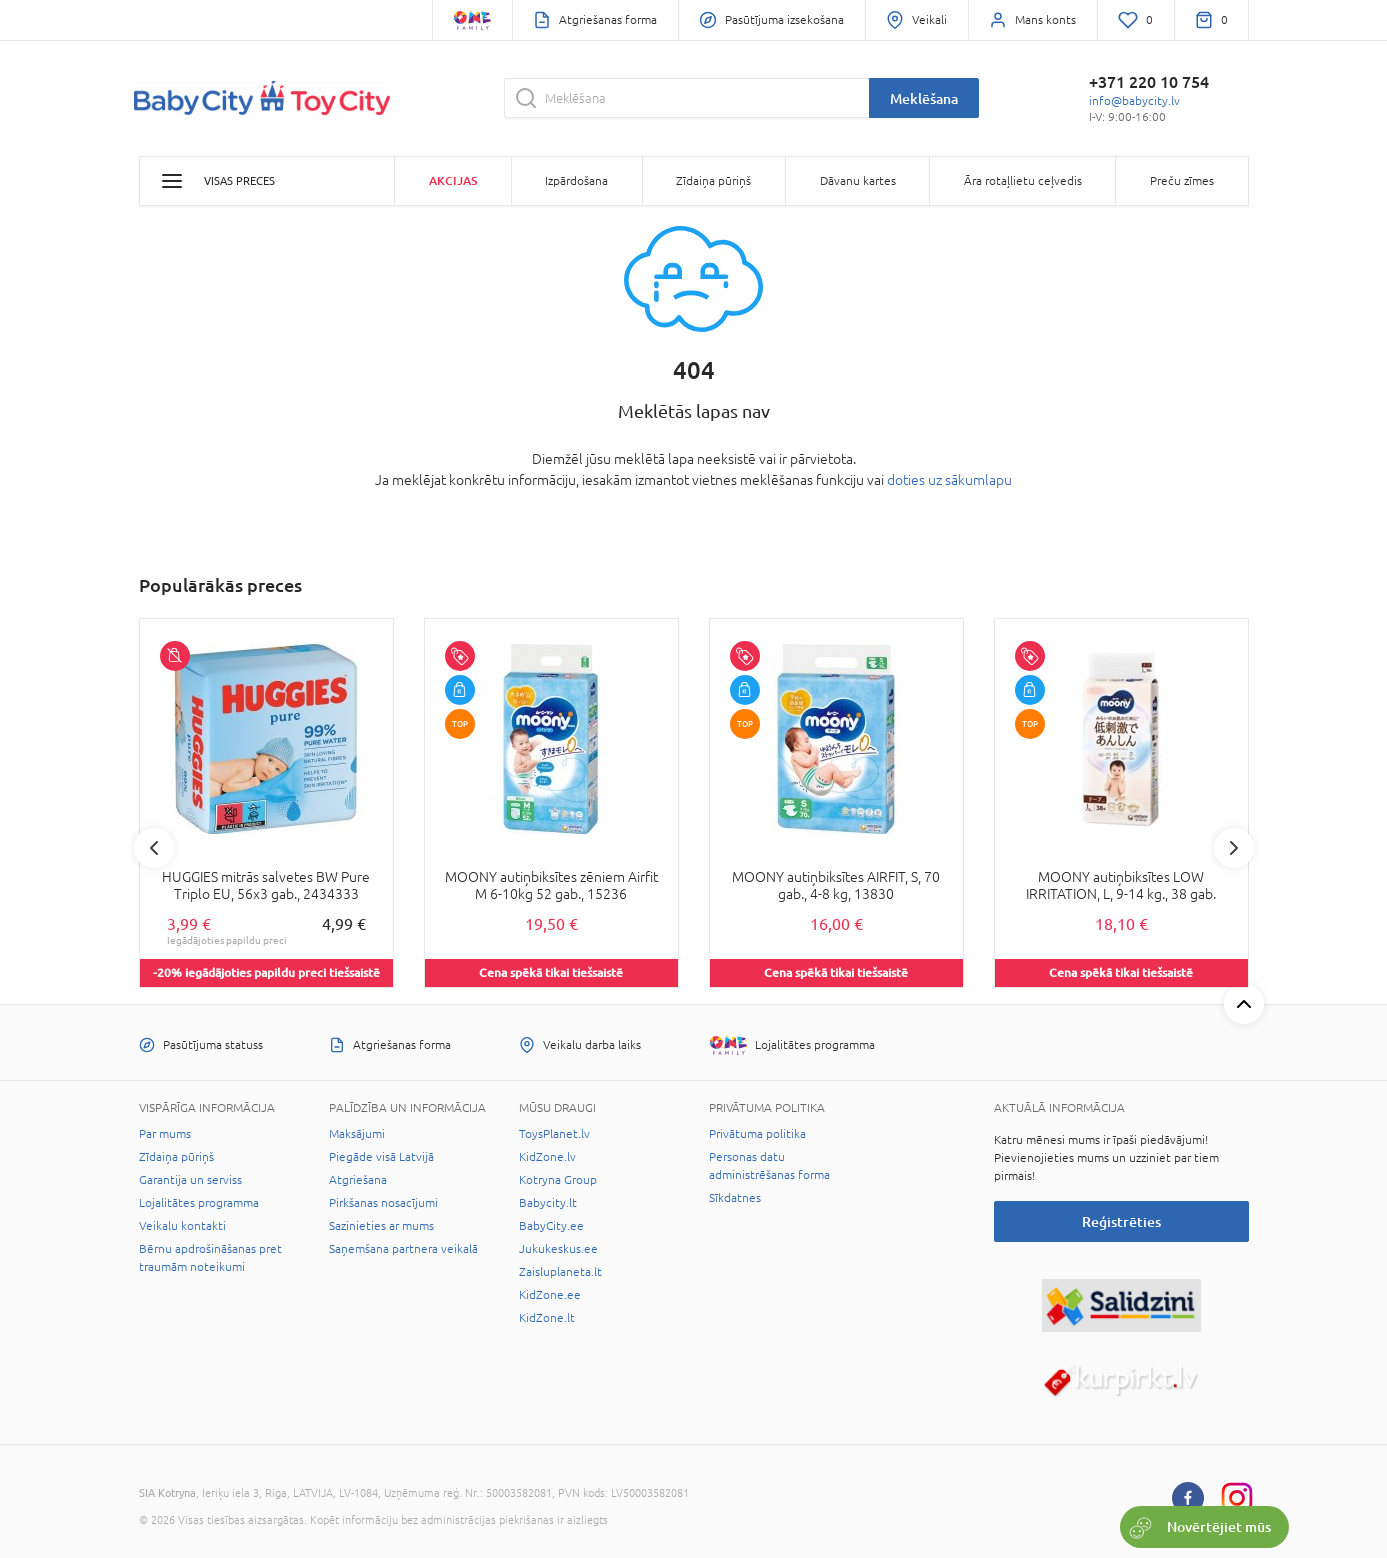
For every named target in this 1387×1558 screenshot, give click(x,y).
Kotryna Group (558, 1180)
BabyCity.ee (551, 1226)
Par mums (165, 1134)
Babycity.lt (548, 1203)
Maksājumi (357, 1134)
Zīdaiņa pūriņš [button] (713, 181)
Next (1234, 848)
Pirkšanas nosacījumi (383, 1203)
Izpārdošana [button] (576, 181)
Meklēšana (924, 98)
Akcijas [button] (453, 180)
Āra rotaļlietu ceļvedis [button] (1023, 181)
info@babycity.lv (1134, 101)
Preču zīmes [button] (1182, 181)
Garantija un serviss (190, 1180)
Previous (154, 848)
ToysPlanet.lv (554, 1134)
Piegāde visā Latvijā (381, 1157)
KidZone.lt (547, 1318)
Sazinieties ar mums (381, 1226)
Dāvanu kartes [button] (858, 181)
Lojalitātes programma (199, 1203)
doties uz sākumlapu (949, 480)
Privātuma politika (757, 1134)
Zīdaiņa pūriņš (176, 1157)
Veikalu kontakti (182, 1226)
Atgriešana (358, 1180)
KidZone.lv (547, 1157)
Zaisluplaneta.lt (560, 1272)
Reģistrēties (1121, 1221)
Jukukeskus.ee (558, 1249)
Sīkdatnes (735, 1198)
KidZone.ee (550, 1295)
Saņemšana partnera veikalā (403, 1249)
